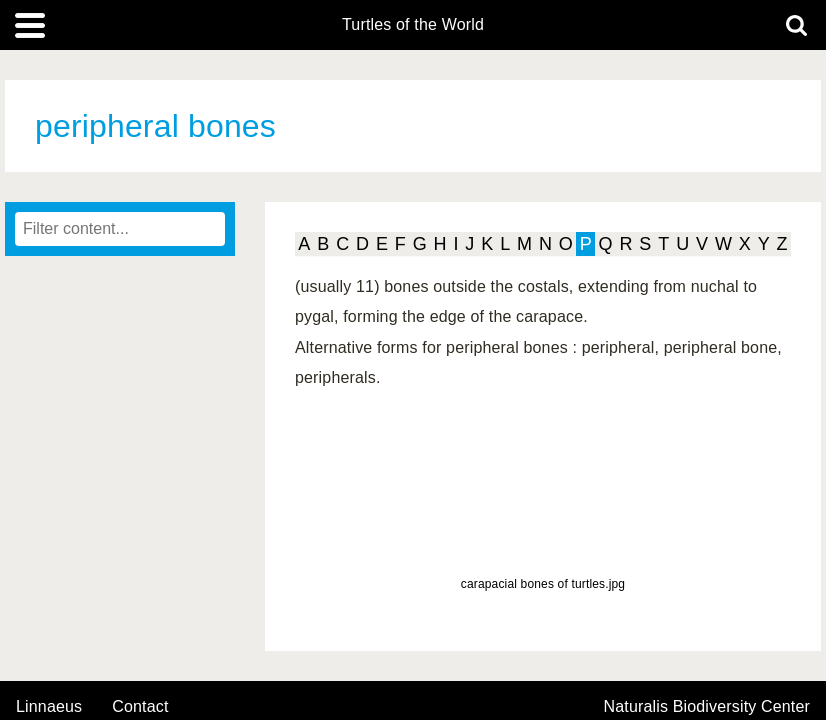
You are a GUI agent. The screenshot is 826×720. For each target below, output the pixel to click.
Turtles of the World (413, 25)
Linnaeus (49, 707)
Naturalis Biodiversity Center (707, 707)
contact (140, 706)
